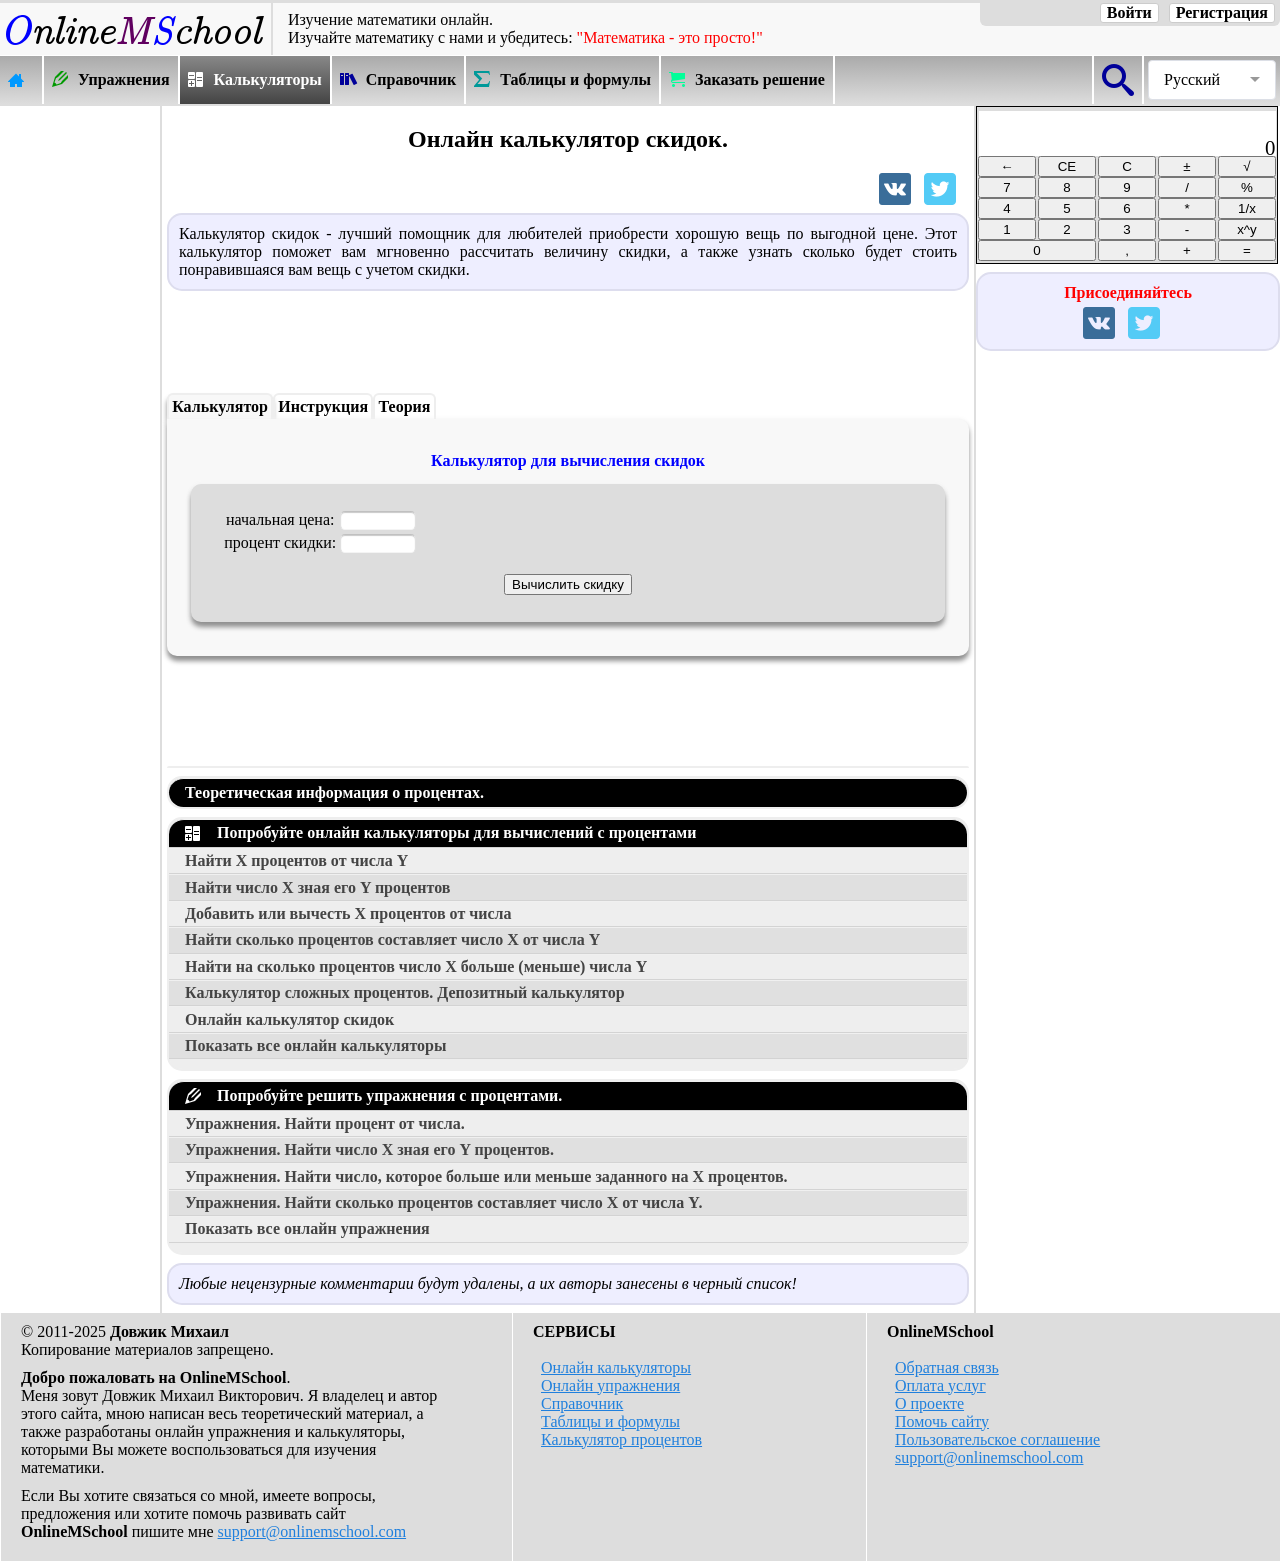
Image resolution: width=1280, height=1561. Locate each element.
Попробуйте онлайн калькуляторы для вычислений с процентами (440, 832)
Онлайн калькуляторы (616, 1367)
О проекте (929, 1403)
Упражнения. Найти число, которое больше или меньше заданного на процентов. (486, 1176)
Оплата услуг (940, 1385)
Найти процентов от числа (296, 860)
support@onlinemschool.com (312, 1531)
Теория (405, 406)
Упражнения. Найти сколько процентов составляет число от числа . (443, 1202)
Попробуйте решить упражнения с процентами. (373, 1095)
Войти (1129, 12)
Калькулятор (220, 406)
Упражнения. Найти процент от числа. (325, 1123)
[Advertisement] (80, 407)
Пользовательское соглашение (997, 1439)
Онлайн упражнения (610, 1385)
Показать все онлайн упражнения (307, 1228)
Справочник (582, 1403)
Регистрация (1222, 12)
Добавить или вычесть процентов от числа (348, 913)
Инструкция (323, 406)
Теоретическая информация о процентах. (334, 792)
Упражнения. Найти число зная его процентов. (369, 1149)
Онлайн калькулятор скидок (289, 1019)
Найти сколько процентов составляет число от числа (392, 939)
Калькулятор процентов (621, 1439)
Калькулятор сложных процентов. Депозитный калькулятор (405, 992)
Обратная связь (947, 1367)
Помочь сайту (942, 1421)
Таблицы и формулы (610, 1421)
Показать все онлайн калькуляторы (315, 1045)
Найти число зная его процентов (317, 887)
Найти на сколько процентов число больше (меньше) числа (416, 966)
